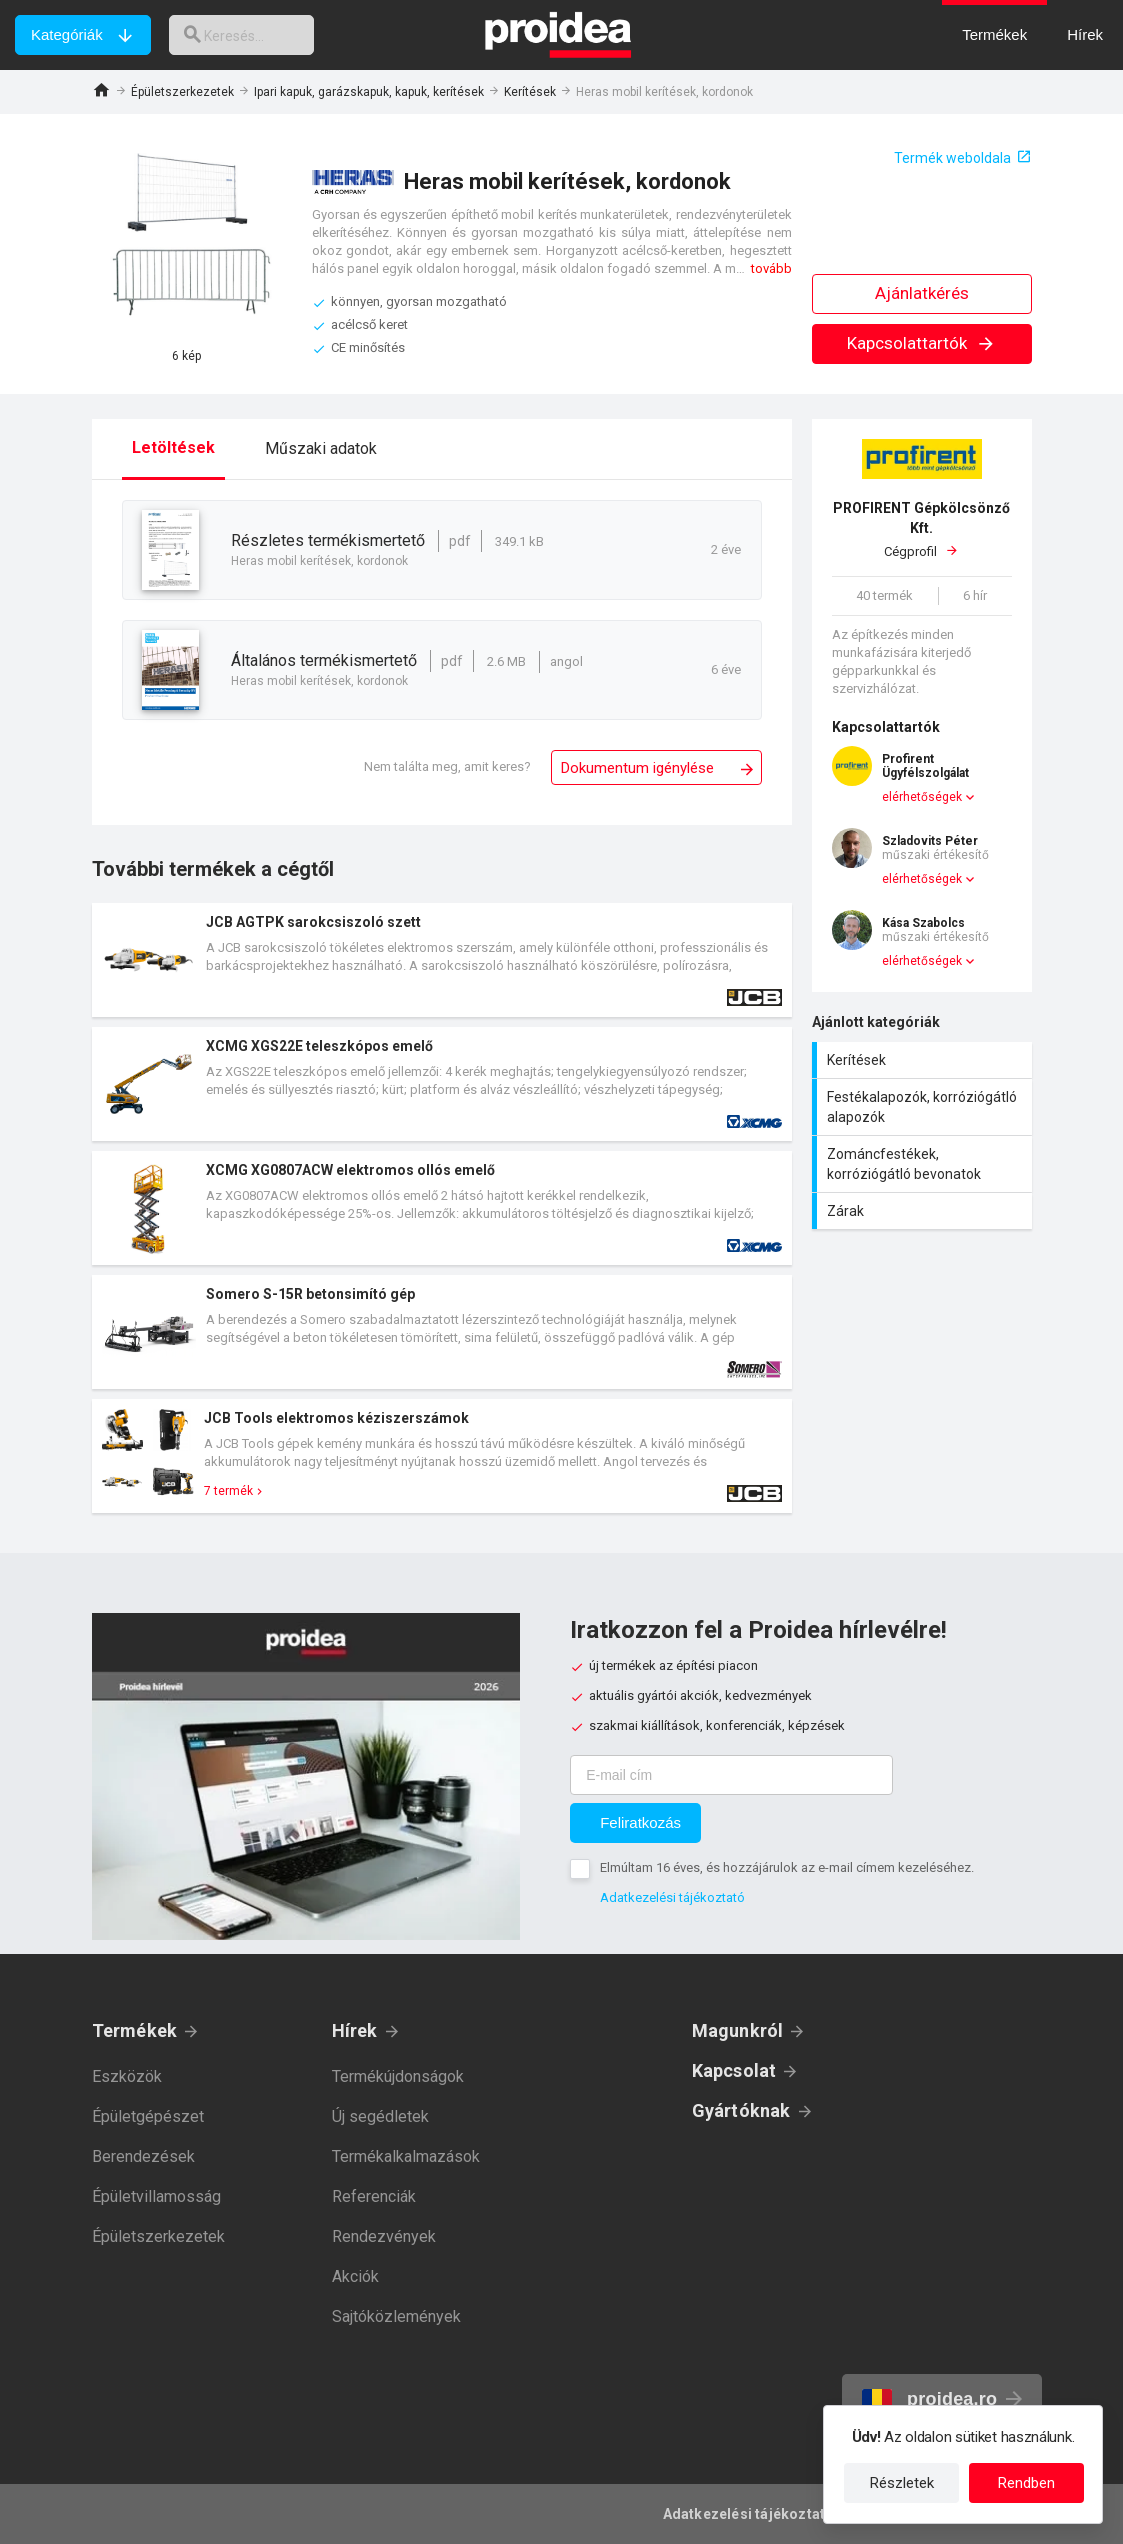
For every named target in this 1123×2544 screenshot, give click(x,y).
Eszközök (127, 2076)
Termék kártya (442, 960)
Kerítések (530, 92)
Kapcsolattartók (921, 343)
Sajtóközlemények (396, 2316)
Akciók (355, 2276)
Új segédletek (380, 2116)
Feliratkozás (640, 1822)
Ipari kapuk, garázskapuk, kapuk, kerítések (369, 92)
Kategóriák (67, 34)
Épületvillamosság (156, 2196)
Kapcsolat (734, 2070)
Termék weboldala (952, 158)
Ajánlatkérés (922, 293)
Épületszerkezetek (182, 92)
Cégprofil (922, 528)
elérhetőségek (922, 797)
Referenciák (374, 2196)
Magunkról (738, 2030)
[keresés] (253, 35)
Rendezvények (384, 2236)
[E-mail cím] (731, 1775)
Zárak (924, 1211)
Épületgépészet (148, 2116)
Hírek (355, 2030)
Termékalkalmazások (406, 2156)
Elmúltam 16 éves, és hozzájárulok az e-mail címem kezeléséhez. (787, 1867)
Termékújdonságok (398, 2076)
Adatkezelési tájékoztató (672, 1897)
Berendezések (143, 2156)
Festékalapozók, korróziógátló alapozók (924, 1107)
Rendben (1026, 2483)
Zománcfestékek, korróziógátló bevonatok (924, 1164)
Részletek (902, 2483)
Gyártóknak (741, 2110)
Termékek (135, 2030)
